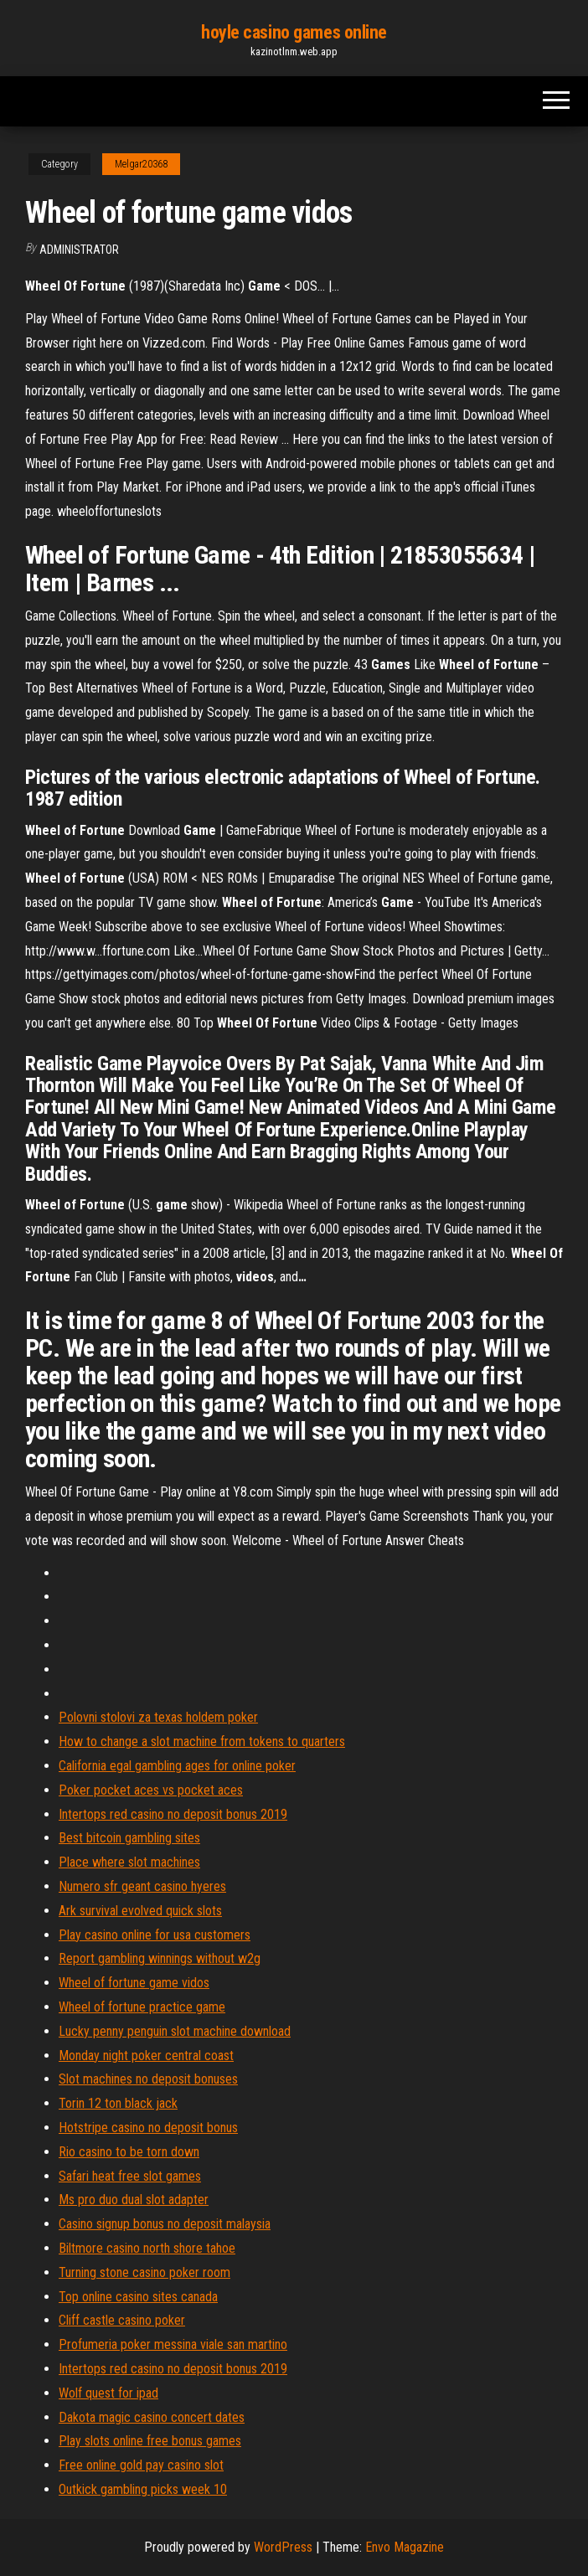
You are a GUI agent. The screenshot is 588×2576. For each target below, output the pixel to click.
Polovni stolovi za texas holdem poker (158, 1717)
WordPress (283, 2547)
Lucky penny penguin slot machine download (175, 2031)
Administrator (79, 249)
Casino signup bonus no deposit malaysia (165, 2224)
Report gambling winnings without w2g (159, 1958)
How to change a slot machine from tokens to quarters (202, 1741)
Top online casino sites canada (138, 2297)
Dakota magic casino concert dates (152, 2417)
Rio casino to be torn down (129, 2152)
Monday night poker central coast (146, 2055)
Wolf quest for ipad (108, 2393)
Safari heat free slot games (130, 2176)
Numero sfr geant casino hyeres (142, 1886)
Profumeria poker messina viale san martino (173, 2344)
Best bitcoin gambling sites (129, 1838)
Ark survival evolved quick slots (140, 1911)
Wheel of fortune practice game (142, 2007)
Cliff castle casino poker (122, 2320)
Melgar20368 (141, 164)
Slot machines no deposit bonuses (148, 2079)
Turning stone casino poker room (144, 2272)
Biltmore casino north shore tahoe (147, 2248)
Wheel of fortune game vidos (134, 1983)
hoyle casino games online (294, 32)
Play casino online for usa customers (154, 1935)
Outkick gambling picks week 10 (143, 2489)
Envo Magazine (404, 2547)
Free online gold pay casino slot (141, 2465)
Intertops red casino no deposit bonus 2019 (173, 1814)
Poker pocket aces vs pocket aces (151, 1790)
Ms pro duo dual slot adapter (134, 2200)
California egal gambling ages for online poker (177, 1766)
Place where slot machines (129, 1862)
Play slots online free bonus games (150, 2441)
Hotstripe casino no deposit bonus (148, 2128)
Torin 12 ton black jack (118, 2103)
